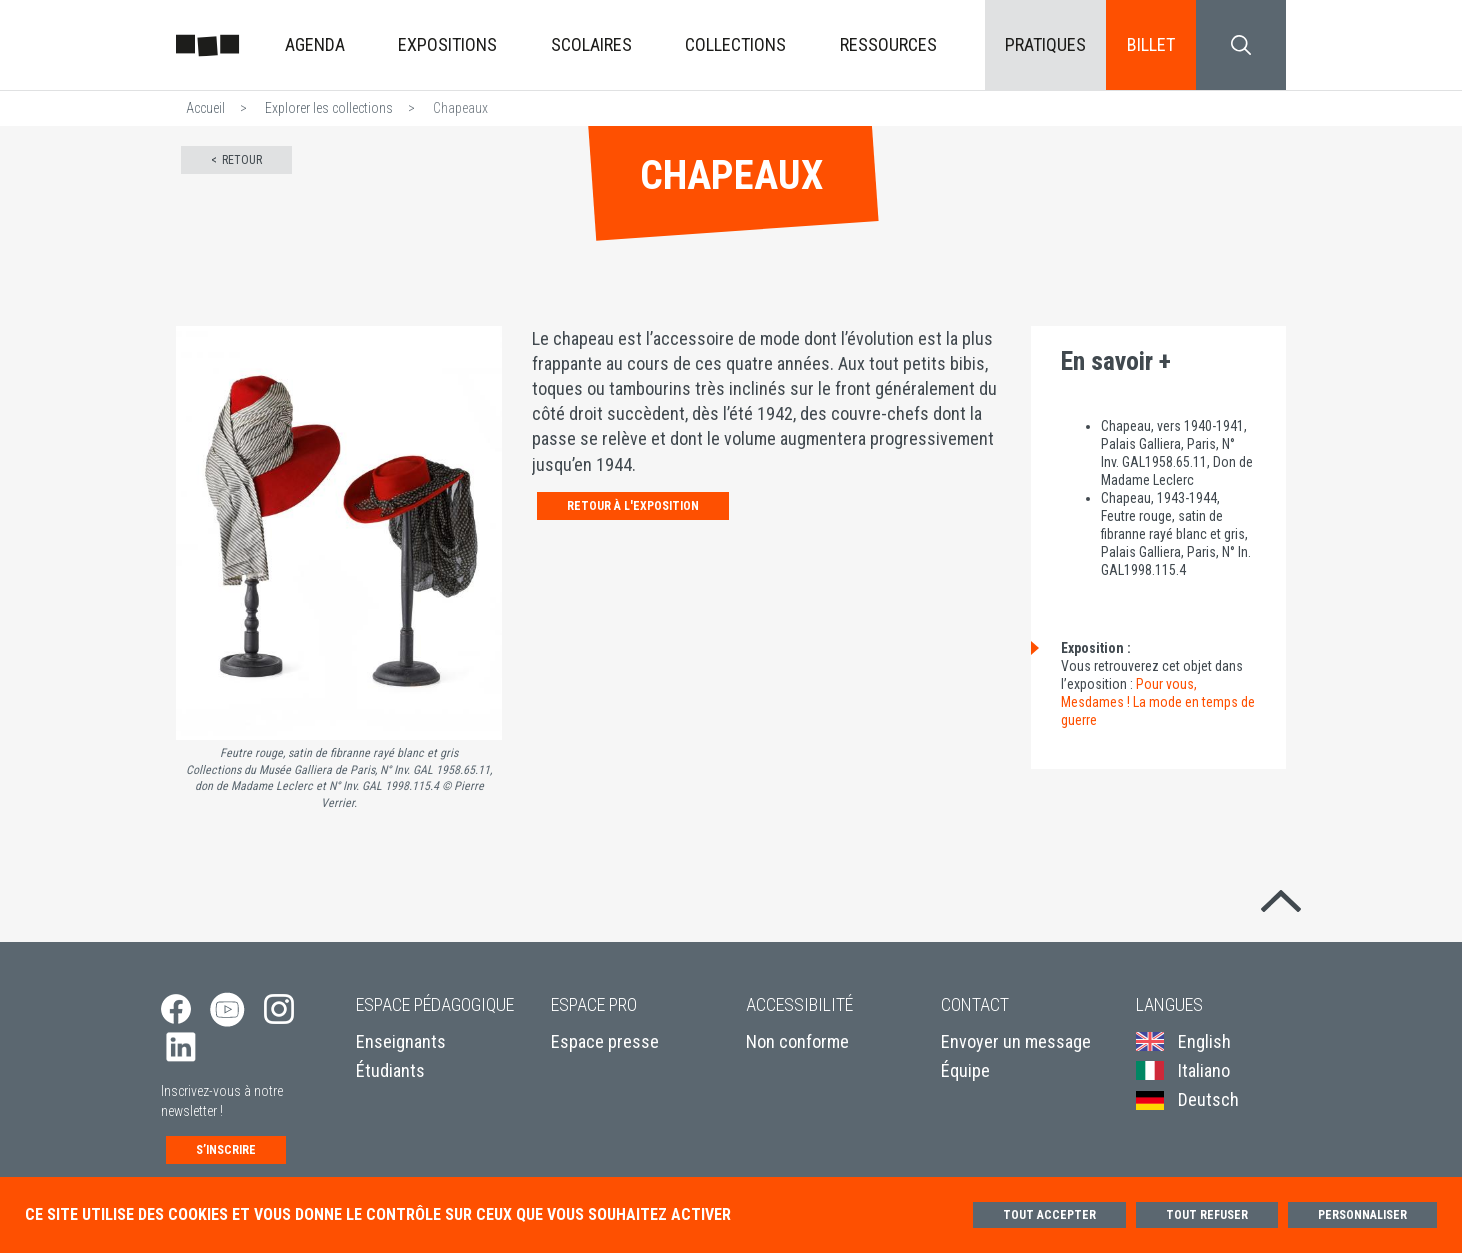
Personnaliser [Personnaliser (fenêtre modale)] (1362, 1215)
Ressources (888, 44)
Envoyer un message (1016, 1041)
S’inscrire (226, 1150)
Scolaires (591, 44)
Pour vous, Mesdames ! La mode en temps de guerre (1158, 702)
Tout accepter (1049, 1215)
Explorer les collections (329, 108)
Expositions (447, 44)
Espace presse (605, 1041)
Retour (242, 160)
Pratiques (1045, 44)
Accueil (205, 108)
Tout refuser (1207, 1215)
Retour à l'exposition (633, 506)
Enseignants (401, 1041)
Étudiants (390, 1070)
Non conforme (797, 1041)
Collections (735, 44)
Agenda (315, 44)
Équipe (965, 1070)
